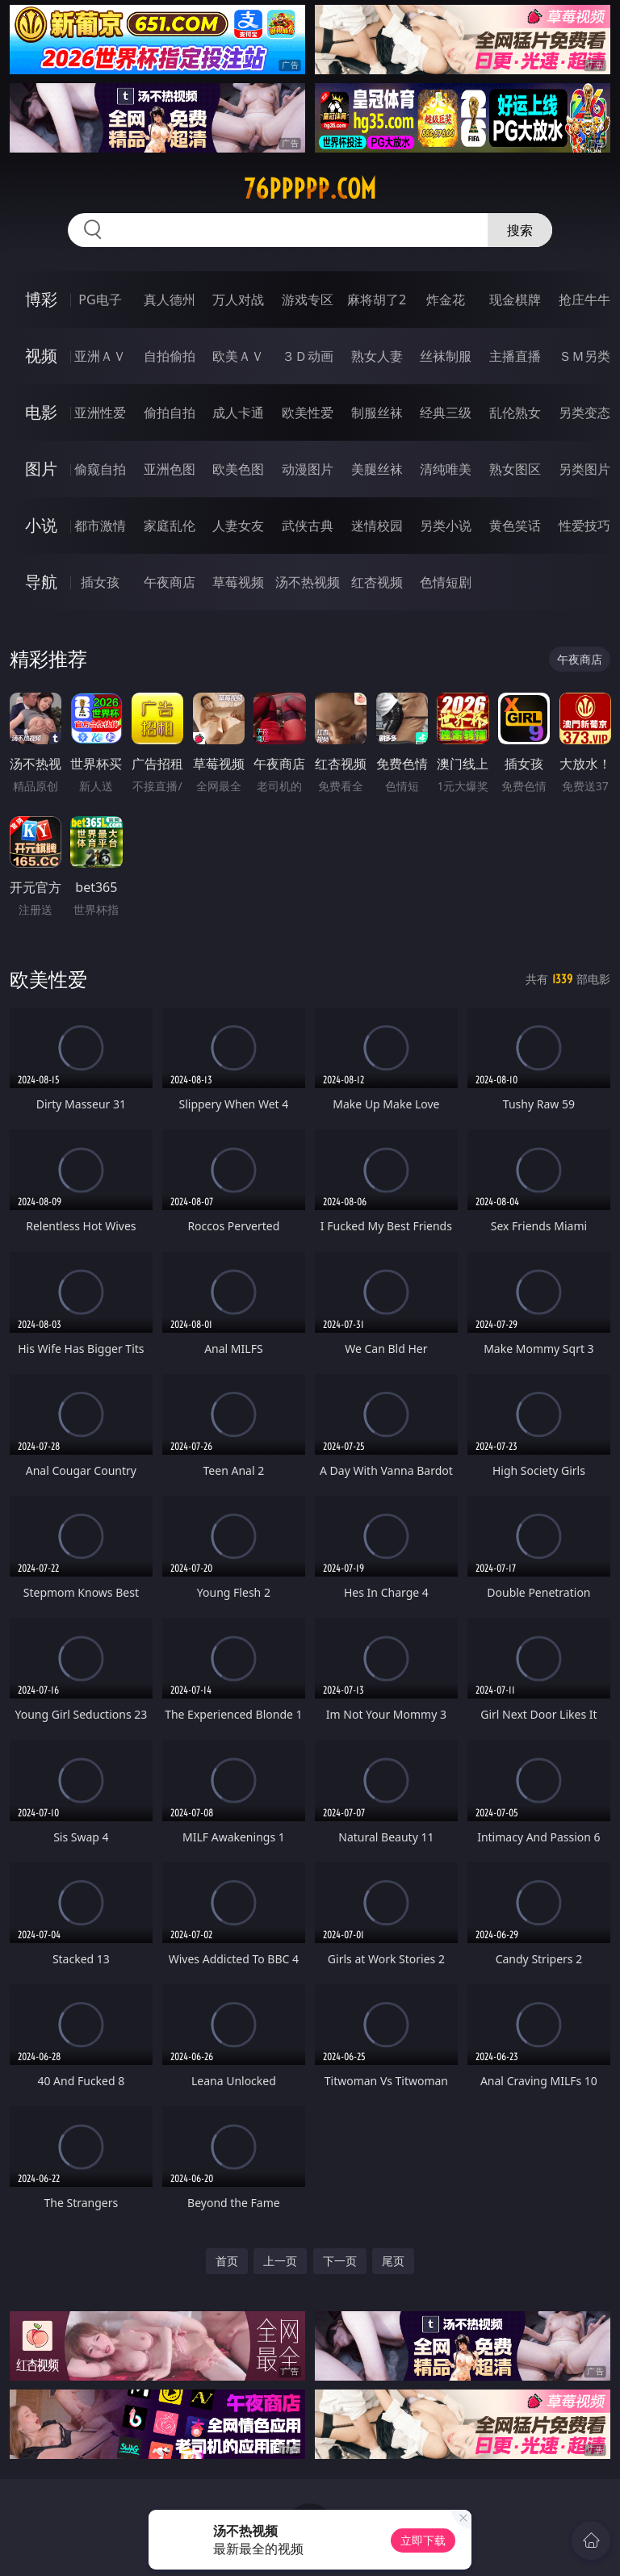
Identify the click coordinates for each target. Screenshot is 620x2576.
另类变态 (584, 412)
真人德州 (169, 299)
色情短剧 (445, 582)
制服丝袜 (377, 412)
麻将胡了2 (376, 299)
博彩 (41, 299)
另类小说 (445, 525)
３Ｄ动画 (307, 356)
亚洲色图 (169, 469)
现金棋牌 (515, 299)
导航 (41, 582)
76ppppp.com (310, 189)
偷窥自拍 (100, 469)
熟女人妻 (377, 356)
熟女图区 (515, 469)
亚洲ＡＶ (100, 356)
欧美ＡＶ (238, 356)
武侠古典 (307, 525)
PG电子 (99, 299)
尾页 (393, 2260)
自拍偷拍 (169, 356)
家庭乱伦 (169, 525)
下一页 (340, 2260)
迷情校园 (377, 525)
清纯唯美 (445, 469)
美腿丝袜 (377, 469)
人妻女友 (238, 525)
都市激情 (100, 525)
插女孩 (100, 582)
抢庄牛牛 (584, 299)
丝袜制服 (445, 356)
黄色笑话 (515, 525)
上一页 (280, 2260)
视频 (41, 356)
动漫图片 (307, 469)
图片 (41, 469)
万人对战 (238, 299)
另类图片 (584, 469)
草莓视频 (238, 582)
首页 (227, 2260)
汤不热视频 (307, 582)
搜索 (520, 230)
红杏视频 (377, 582)
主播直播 (515, 356)
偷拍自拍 (169, 412)
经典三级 (445, 412)
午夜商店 (169, 582)
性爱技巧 (584, 525)
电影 (41, 412)
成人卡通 (238, 412)
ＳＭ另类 (584, 356)
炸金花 (445, 299)
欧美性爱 (307, 412)
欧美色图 (238, 469)
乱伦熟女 (515, 412)
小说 (41, 525)
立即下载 (423, 2540)
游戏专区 (307, 299)
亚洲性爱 (100, 412)
